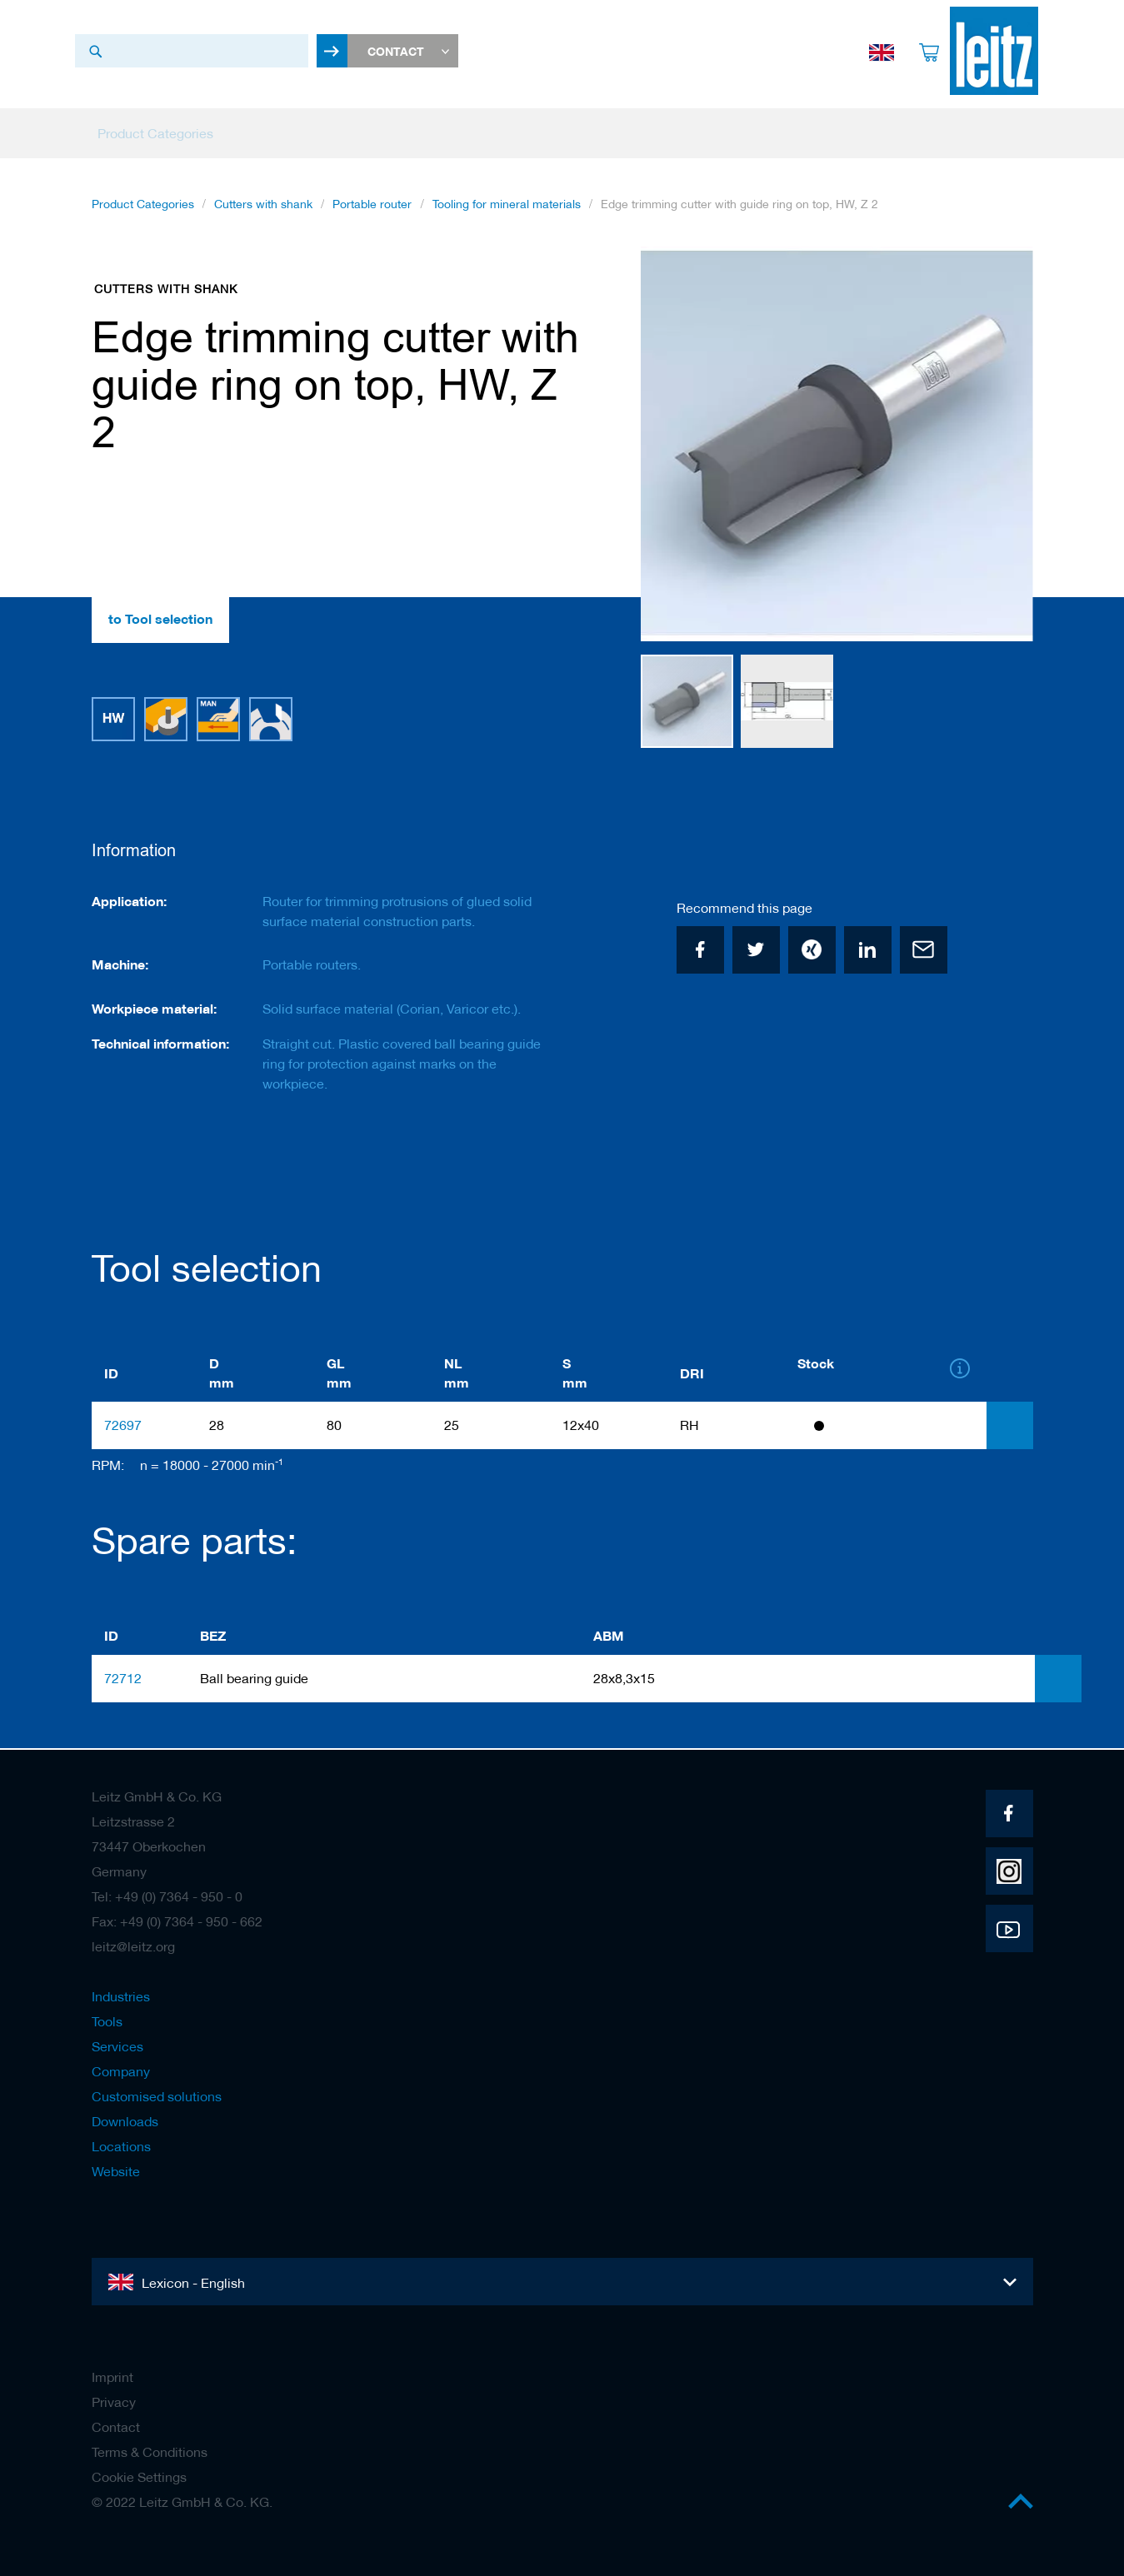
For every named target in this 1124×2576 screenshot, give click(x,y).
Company (121, 2071)
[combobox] (191, 50)
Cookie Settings (139, 2476)
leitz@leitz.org (133, 1946)
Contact (116, 2426)
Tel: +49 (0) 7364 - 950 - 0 (167, 1896)
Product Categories (143, 207)
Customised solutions (157, 2096)
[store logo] (989, 51)
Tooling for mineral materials (506, 207)
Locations (121, 2146)
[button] (1000, 448)
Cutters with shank (263, 207)
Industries (121, 1996)
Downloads (125, 2121)
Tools (107, 2021)
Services (117, 2046)
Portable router (372, 207)
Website (116, 2171)
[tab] (1009, 1427)
